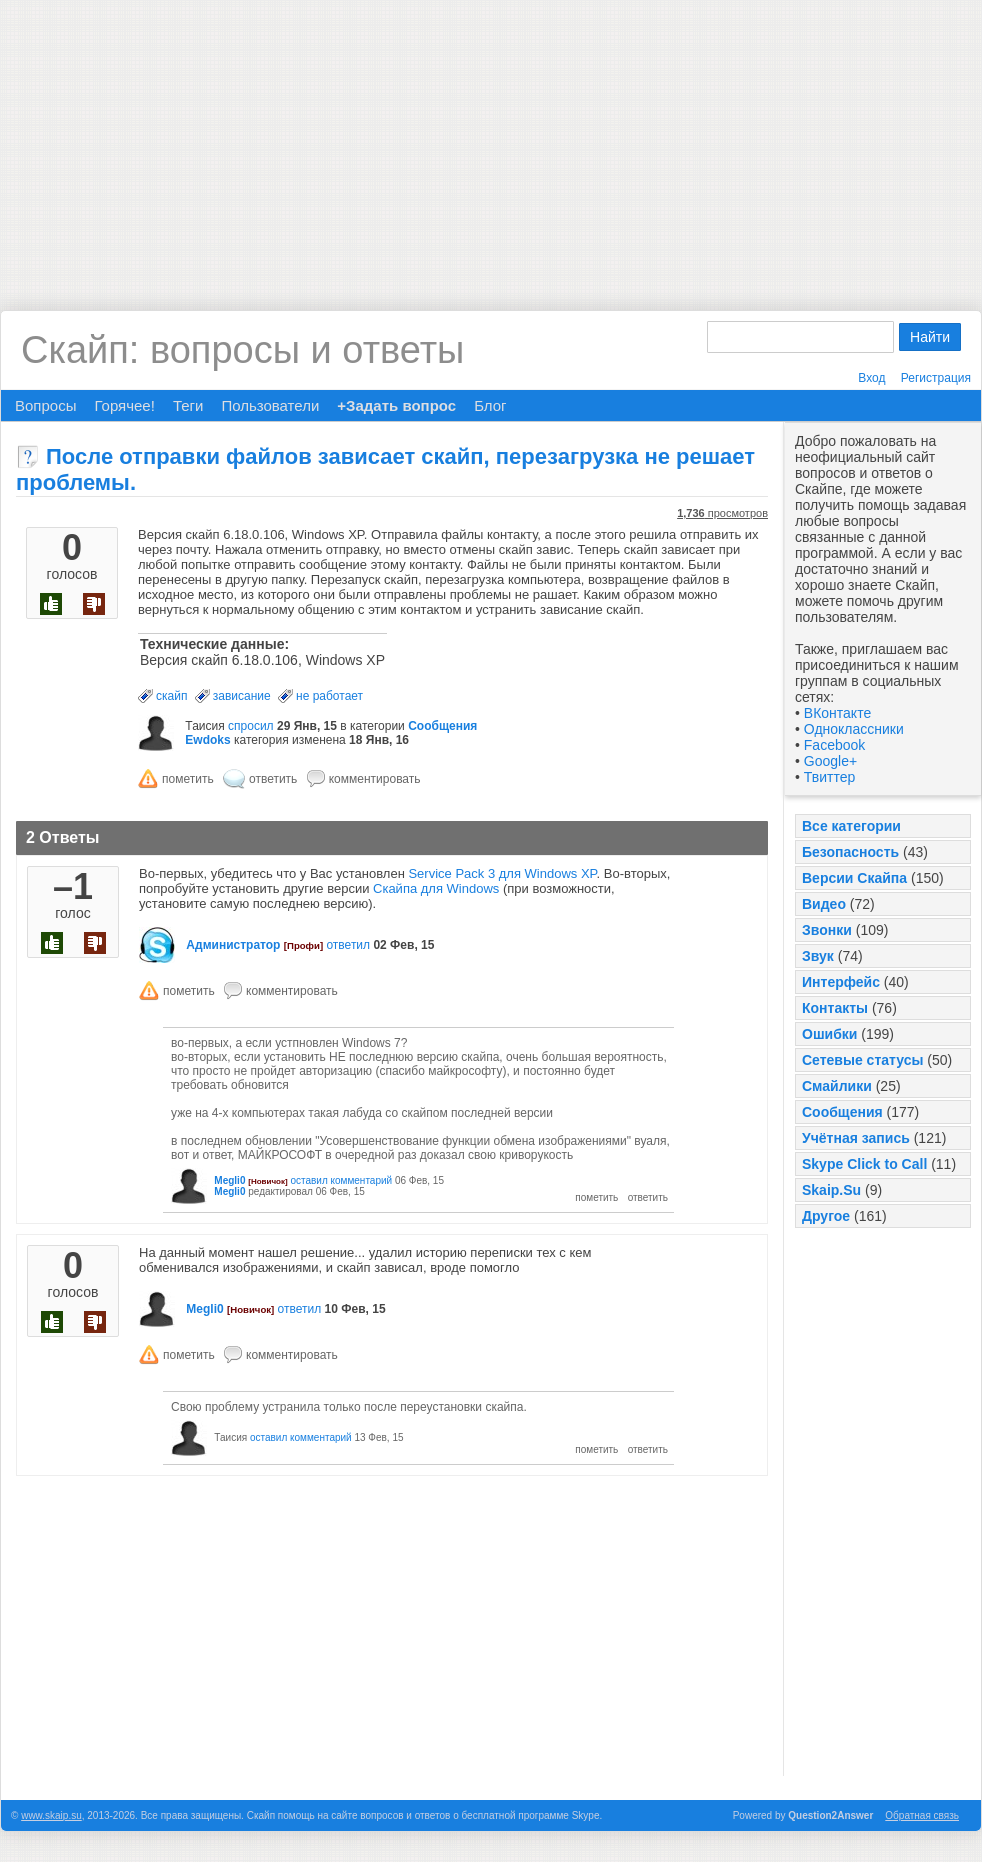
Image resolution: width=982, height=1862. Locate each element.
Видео (824, 904)
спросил (251, 726)
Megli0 (229, 1180)
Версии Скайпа (854, 878)
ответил (348, 945)
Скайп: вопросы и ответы (242, 350)
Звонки (827, 930)
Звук (818, 956)
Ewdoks (207, 740)
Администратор (233, 945)
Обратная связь (922, 1815)
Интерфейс (841, 982)
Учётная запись (856, 1138)
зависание (242, 696)
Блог (490, 405)
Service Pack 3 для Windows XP (502, 873)
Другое (826, 1216)
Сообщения (842, 1112)
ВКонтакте (837, 713)
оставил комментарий (341, 1180)
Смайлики (837, 1086)
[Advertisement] (491, 140)
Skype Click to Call (864, 1164)
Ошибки (829, 1034)
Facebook (834, 745)
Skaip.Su (831, 1190)
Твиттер (829, 777)
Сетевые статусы (862, 1060)
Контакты (835, 1008)
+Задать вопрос (396, 405)
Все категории (851, 826)
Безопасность (850, 852)
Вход (871, 378)
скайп (171, 696)
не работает (329, 696)
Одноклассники (854, 729)
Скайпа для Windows (436, 888)
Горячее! (124, 405)
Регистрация (936, 378)
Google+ (830, 761)
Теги (188, 405)
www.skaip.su (51, 1815)
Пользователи (270, 405)
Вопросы (45, 405)
